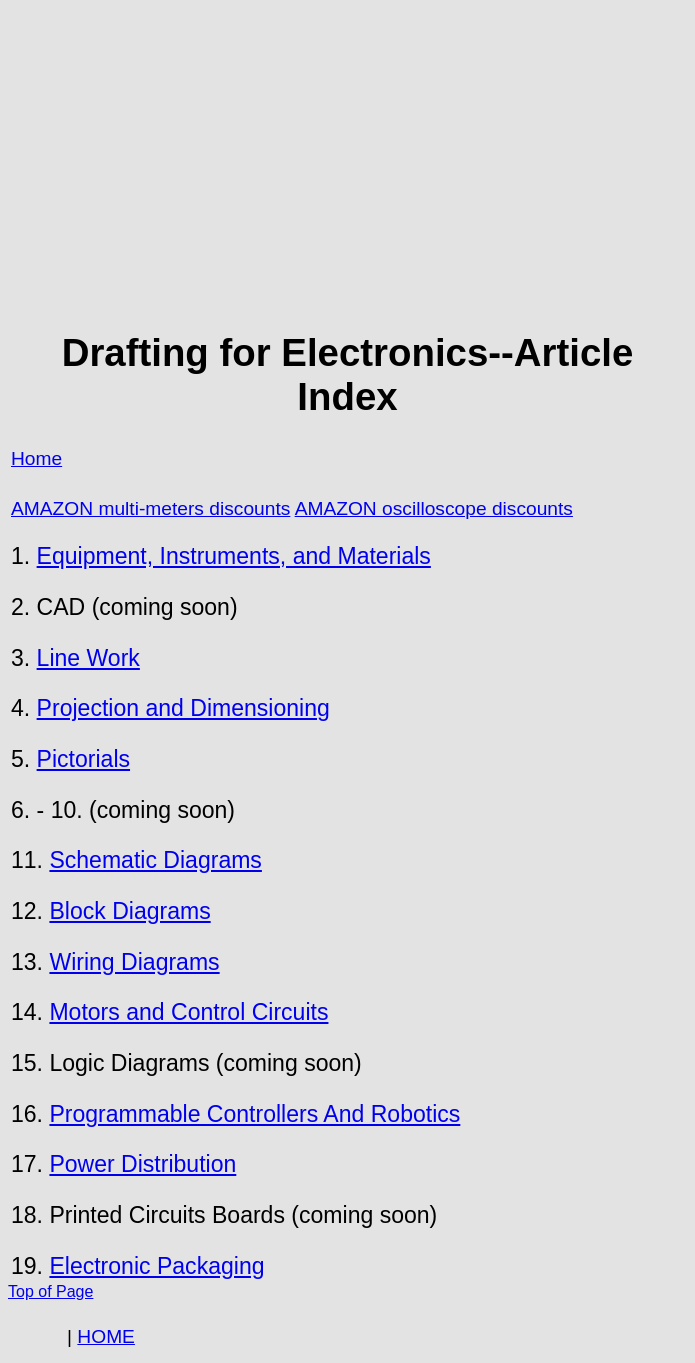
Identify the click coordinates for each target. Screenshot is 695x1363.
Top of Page (50, 1291)
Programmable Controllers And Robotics (254, 1114)
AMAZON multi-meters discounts (150, 508)
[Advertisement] (347, 166)
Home (36, 458)
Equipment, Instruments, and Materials (234, 556)
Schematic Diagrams (155, 860)
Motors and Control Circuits (188, 1012)
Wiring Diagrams (134, 962)
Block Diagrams (129, 911)
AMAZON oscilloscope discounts (434, 508)
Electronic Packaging (156, 1266)
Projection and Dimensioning (183, 708)
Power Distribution (142, 1164)
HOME (106, 1336)
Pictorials (83, 759)
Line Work (88, 658)
